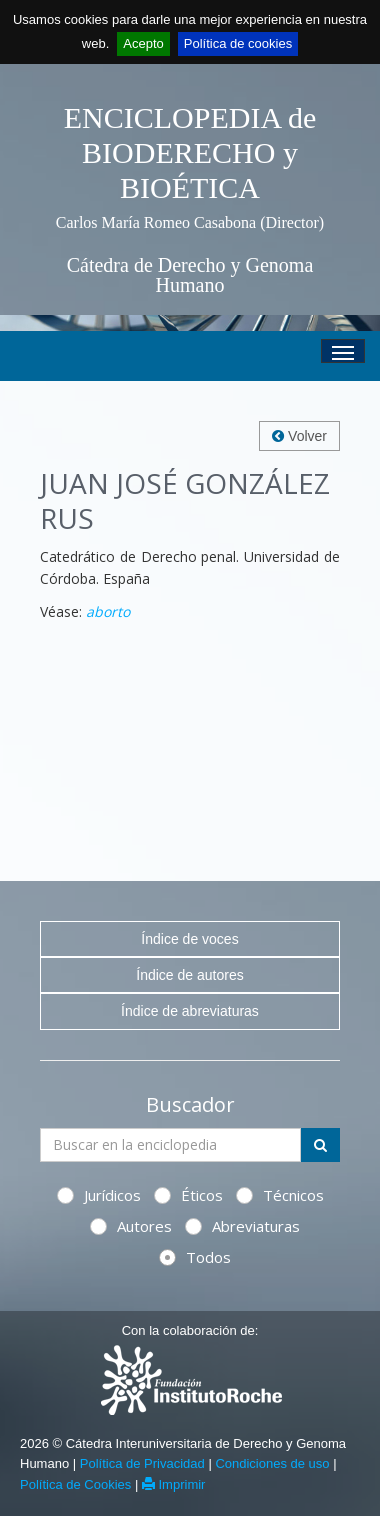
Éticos (188, 1195)
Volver (299, 436)
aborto (108, 611)
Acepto (143, 43)
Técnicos (280, 1195)
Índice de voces (189, 939)
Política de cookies (238, 43)
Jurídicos (99, 1195)
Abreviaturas (242, 1226)
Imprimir (174, 1484)
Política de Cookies (75, 1484)
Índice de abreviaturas (190, 1011)
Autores (131, 1226)
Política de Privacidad (142, 1463)
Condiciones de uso (272, 1463)
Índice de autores (189, 975)
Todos (195, 1257)
